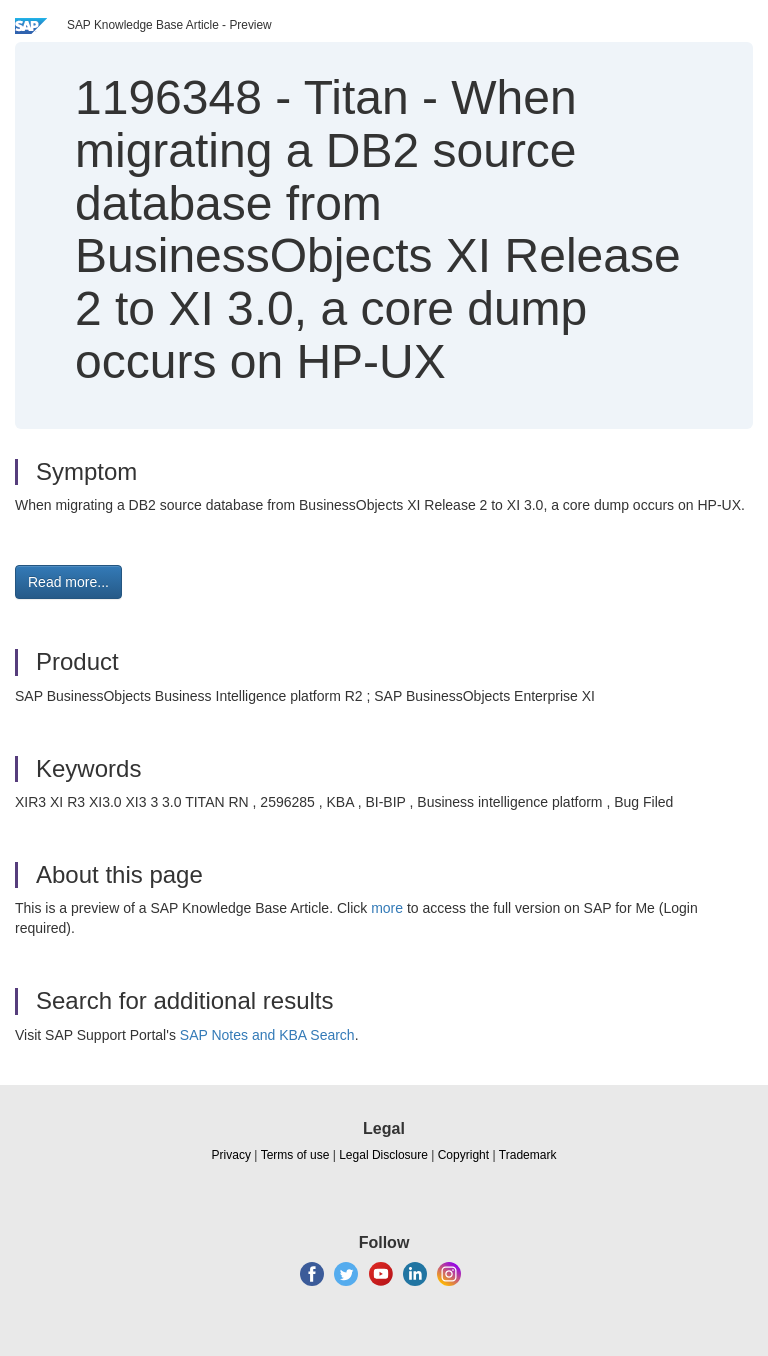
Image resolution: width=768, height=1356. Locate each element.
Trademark (528, 1155)
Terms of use (295, 1155)
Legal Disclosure (383, 1155)
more (387, 908)
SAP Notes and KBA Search (267, 1035)
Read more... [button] (68, 582)
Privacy (231, 1155)
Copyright (463, 1155)
